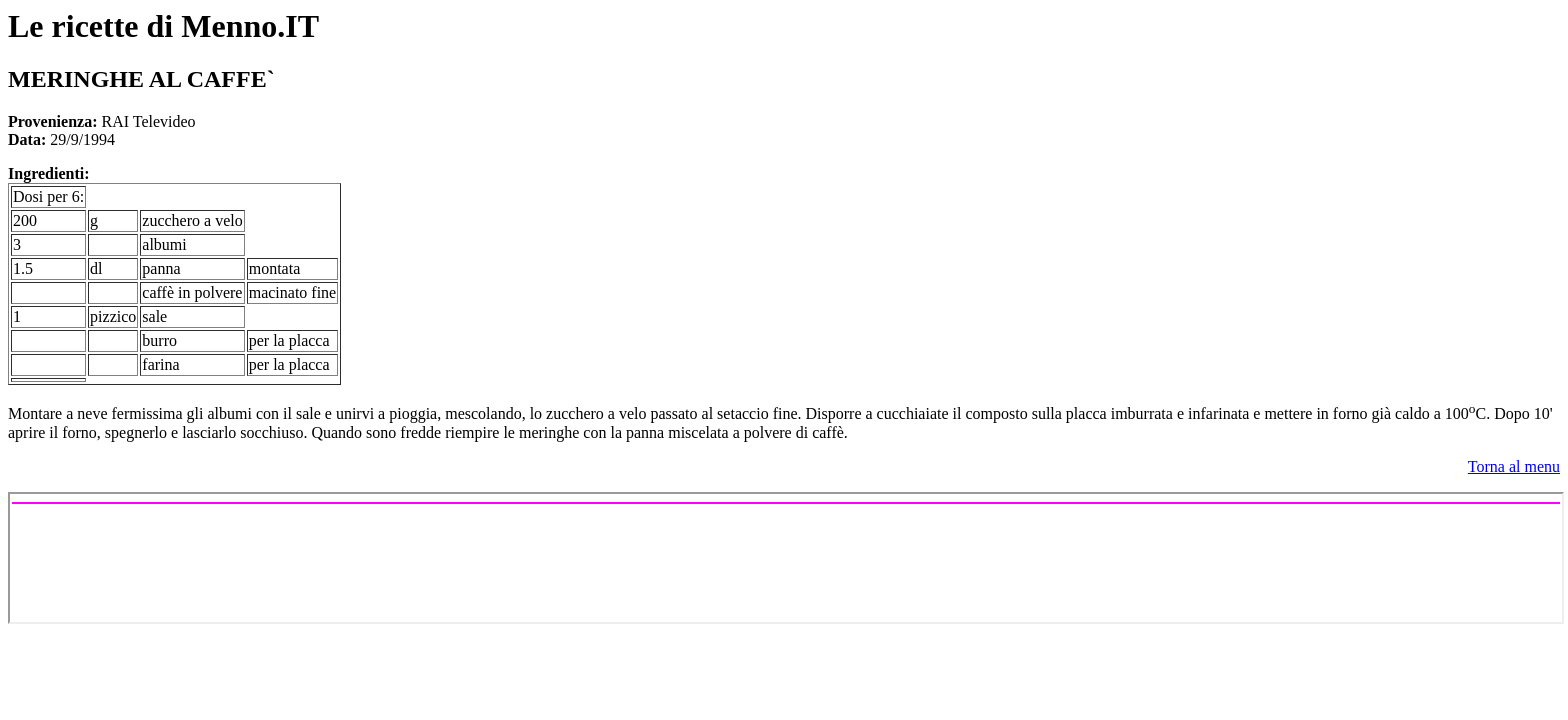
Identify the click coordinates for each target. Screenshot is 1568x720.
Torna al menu (1514, 466)
